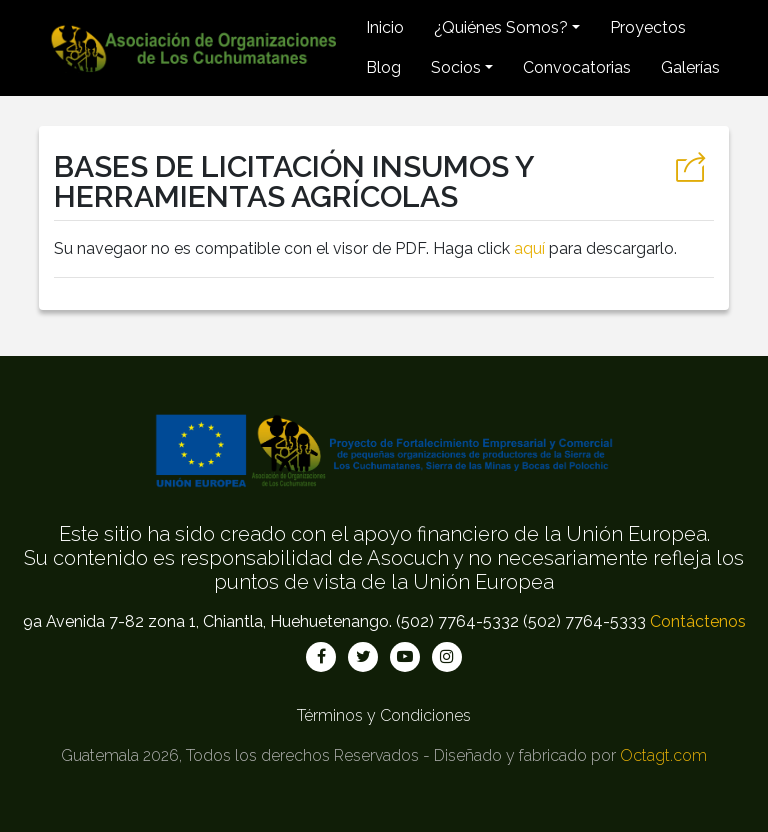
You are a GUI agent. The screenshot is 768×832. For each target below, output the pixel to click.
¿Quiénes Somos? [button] (501, 27)
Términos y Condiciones (384, 715)
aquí (529, 248)
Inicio (385, 27)
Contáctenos (698, 621)
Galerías (690, 67)
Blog (383, 67)
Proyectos (648, 27)
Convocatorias (577, 67)
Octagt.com (663, 755)
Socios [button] (456, 67)
